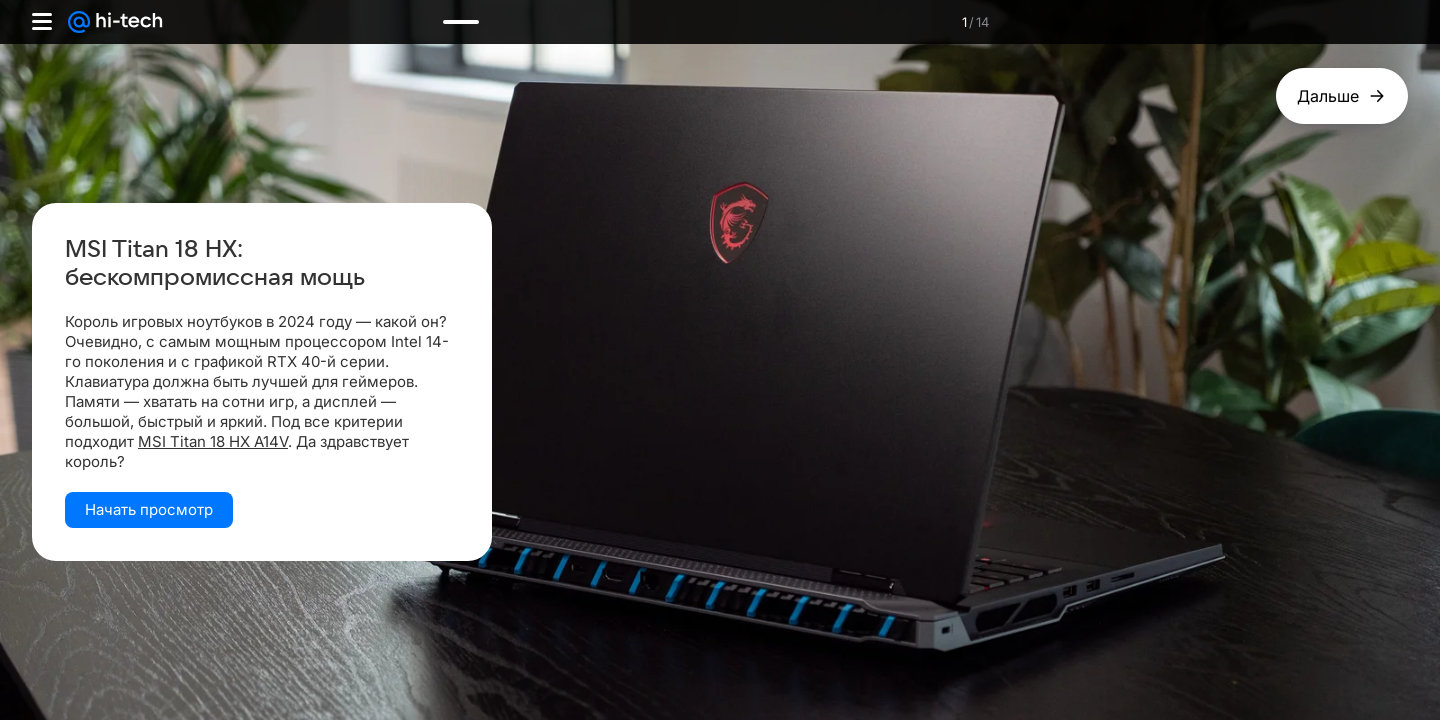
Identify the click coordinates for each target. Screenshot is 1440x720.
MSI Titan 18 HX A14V (213, 441)
